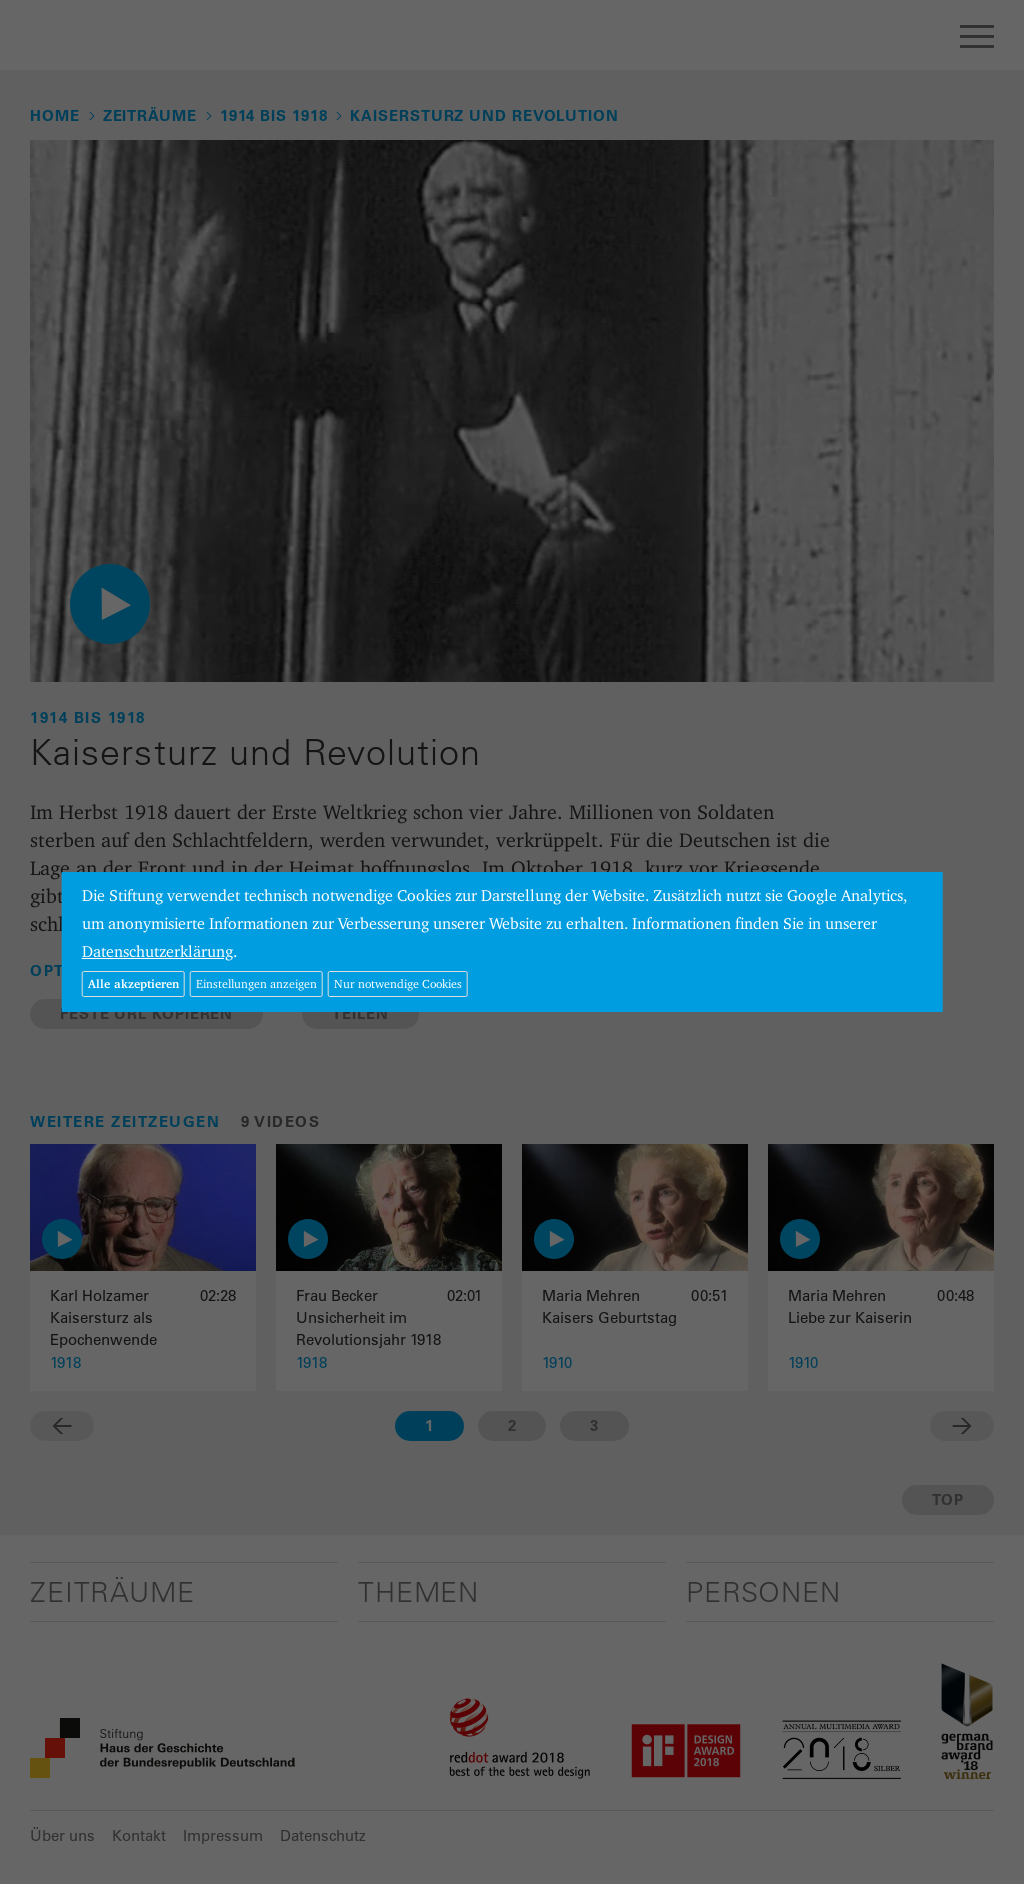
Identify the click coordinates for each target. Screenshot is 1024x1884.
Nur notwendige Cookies (398, 983)
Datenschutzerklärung (157, 951)
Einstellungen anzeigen (256, 983)
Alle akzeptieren (133, 983)
